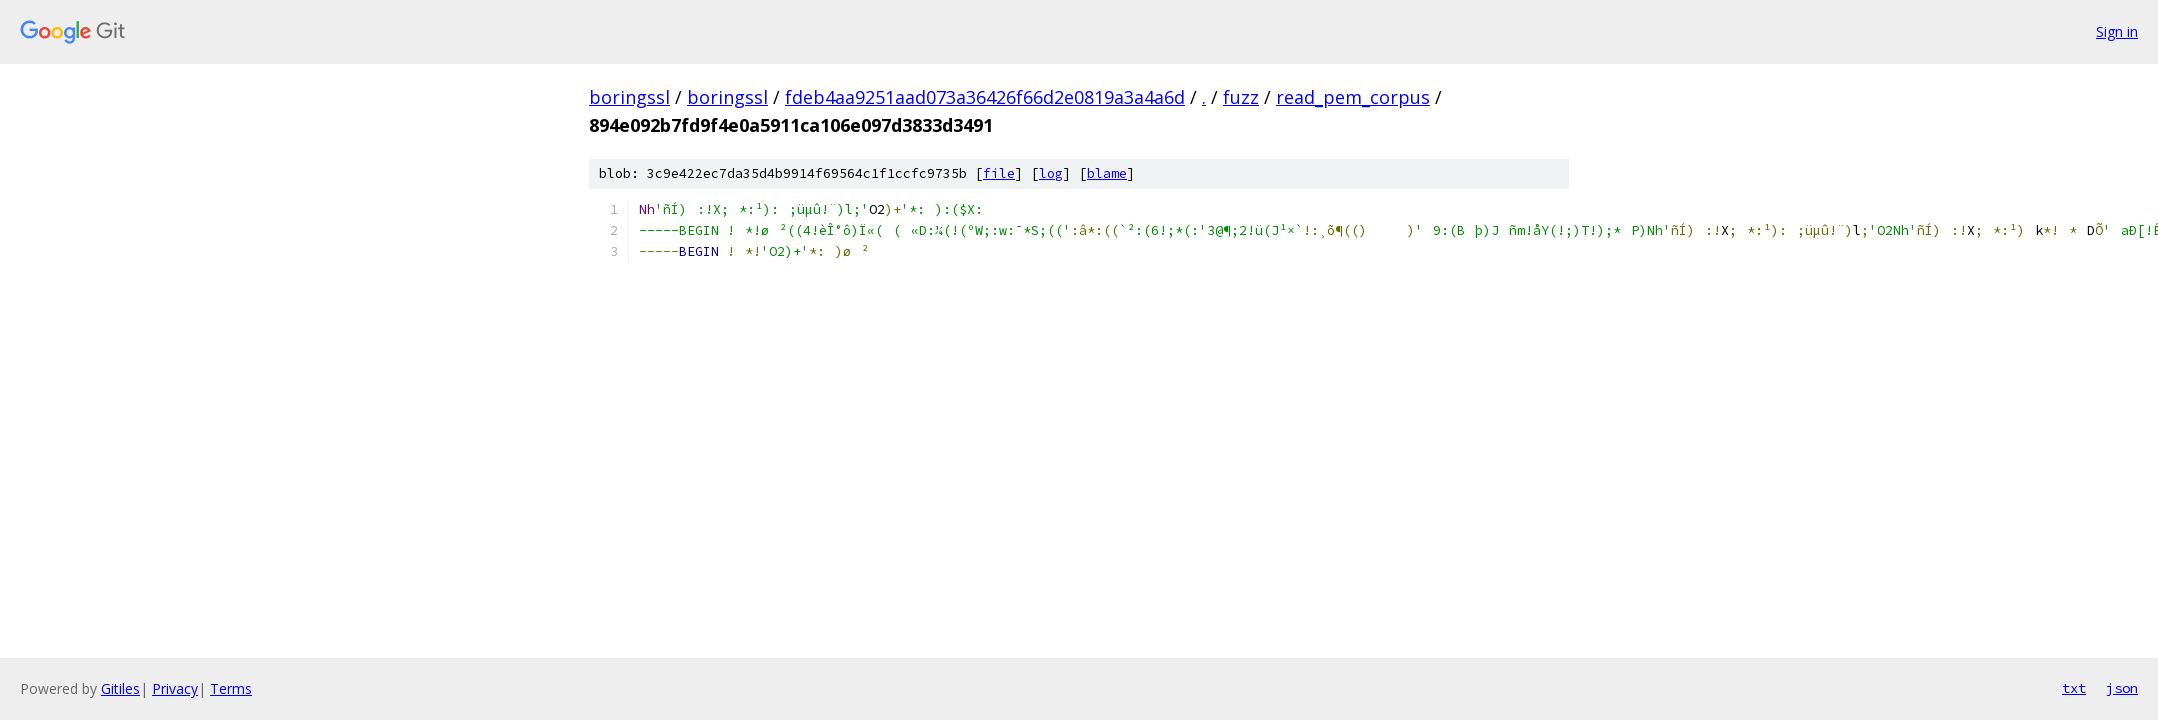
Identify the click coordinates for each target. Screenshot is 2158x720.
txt (2074, 688)
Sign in (2117, 31)
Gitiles (120, 688)
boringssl (629, 97)
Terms (231, 688)
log (1051, 173)
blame (1107, 173)
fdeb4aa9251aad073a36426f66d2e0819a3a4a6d (985, 97)
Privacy (175, 688)
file (999, 173)
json (2122, 688)
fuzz (1241, 97)
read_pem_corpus (1353, 97)
